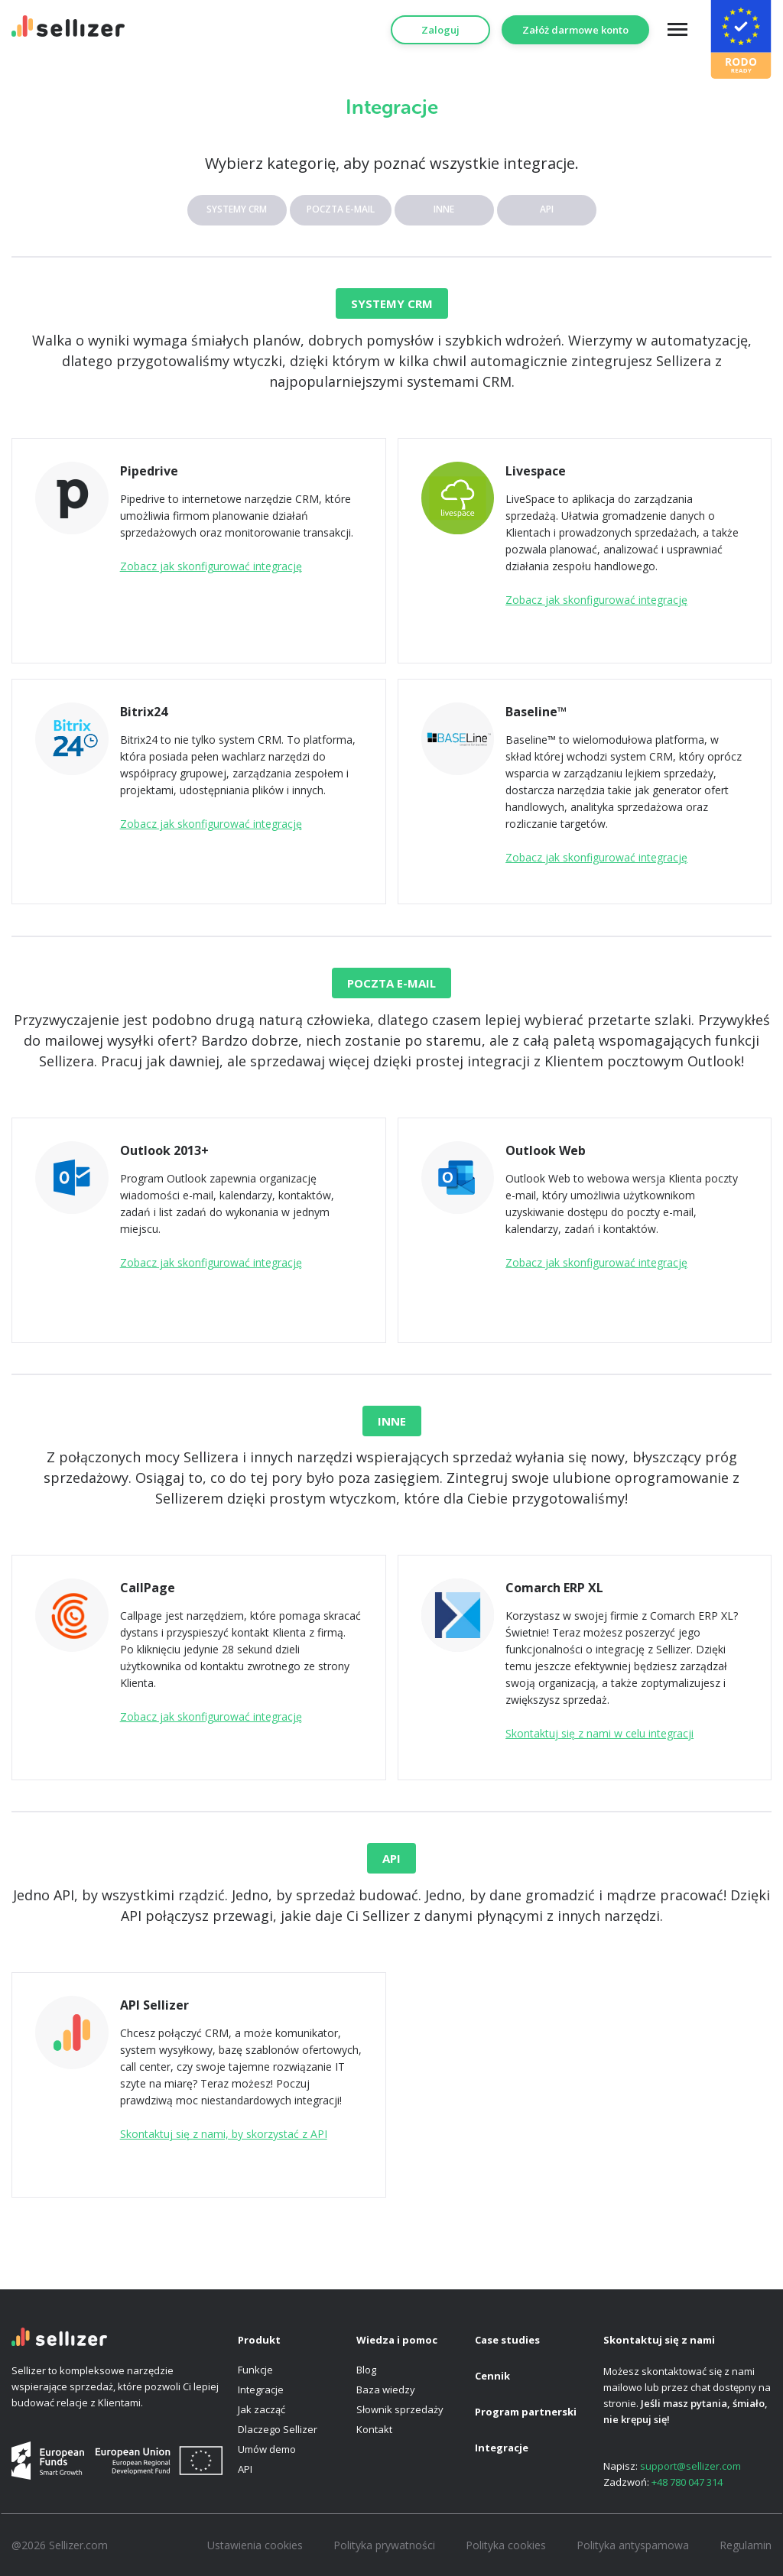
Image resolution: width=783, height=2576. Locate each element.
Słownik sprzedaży (399, 2409)
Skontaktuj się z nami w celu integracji (599, 1733)
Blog (366, 2369)
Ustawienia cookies (255, 2545)
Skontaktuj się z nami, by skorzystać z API (223, 2134)
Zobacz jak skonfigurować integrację (211, 566)
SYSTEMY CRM (236, 209)
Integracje (261, 2389)
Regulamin (746, 2545)
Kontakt (374, 2429)
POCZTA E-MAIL (341, 209)
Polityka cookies (506, 2545)
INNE (444, 209)
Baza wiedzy (385, 2389)
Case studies (507, 2340)
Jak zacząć (261, 2409)
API (547, 209)
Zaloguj (440, 30)
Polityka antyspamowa (633, 2545)
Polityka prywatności (384, 2545)
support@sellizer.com (690, 2466)
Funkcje (255, 2369)
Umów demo (267, 2449)
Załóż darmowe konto (575, 30)
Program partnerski (526, 2412)
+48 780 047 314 (687, 2482)
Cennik (492, 2376)
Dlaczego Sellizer (277, 2429)
